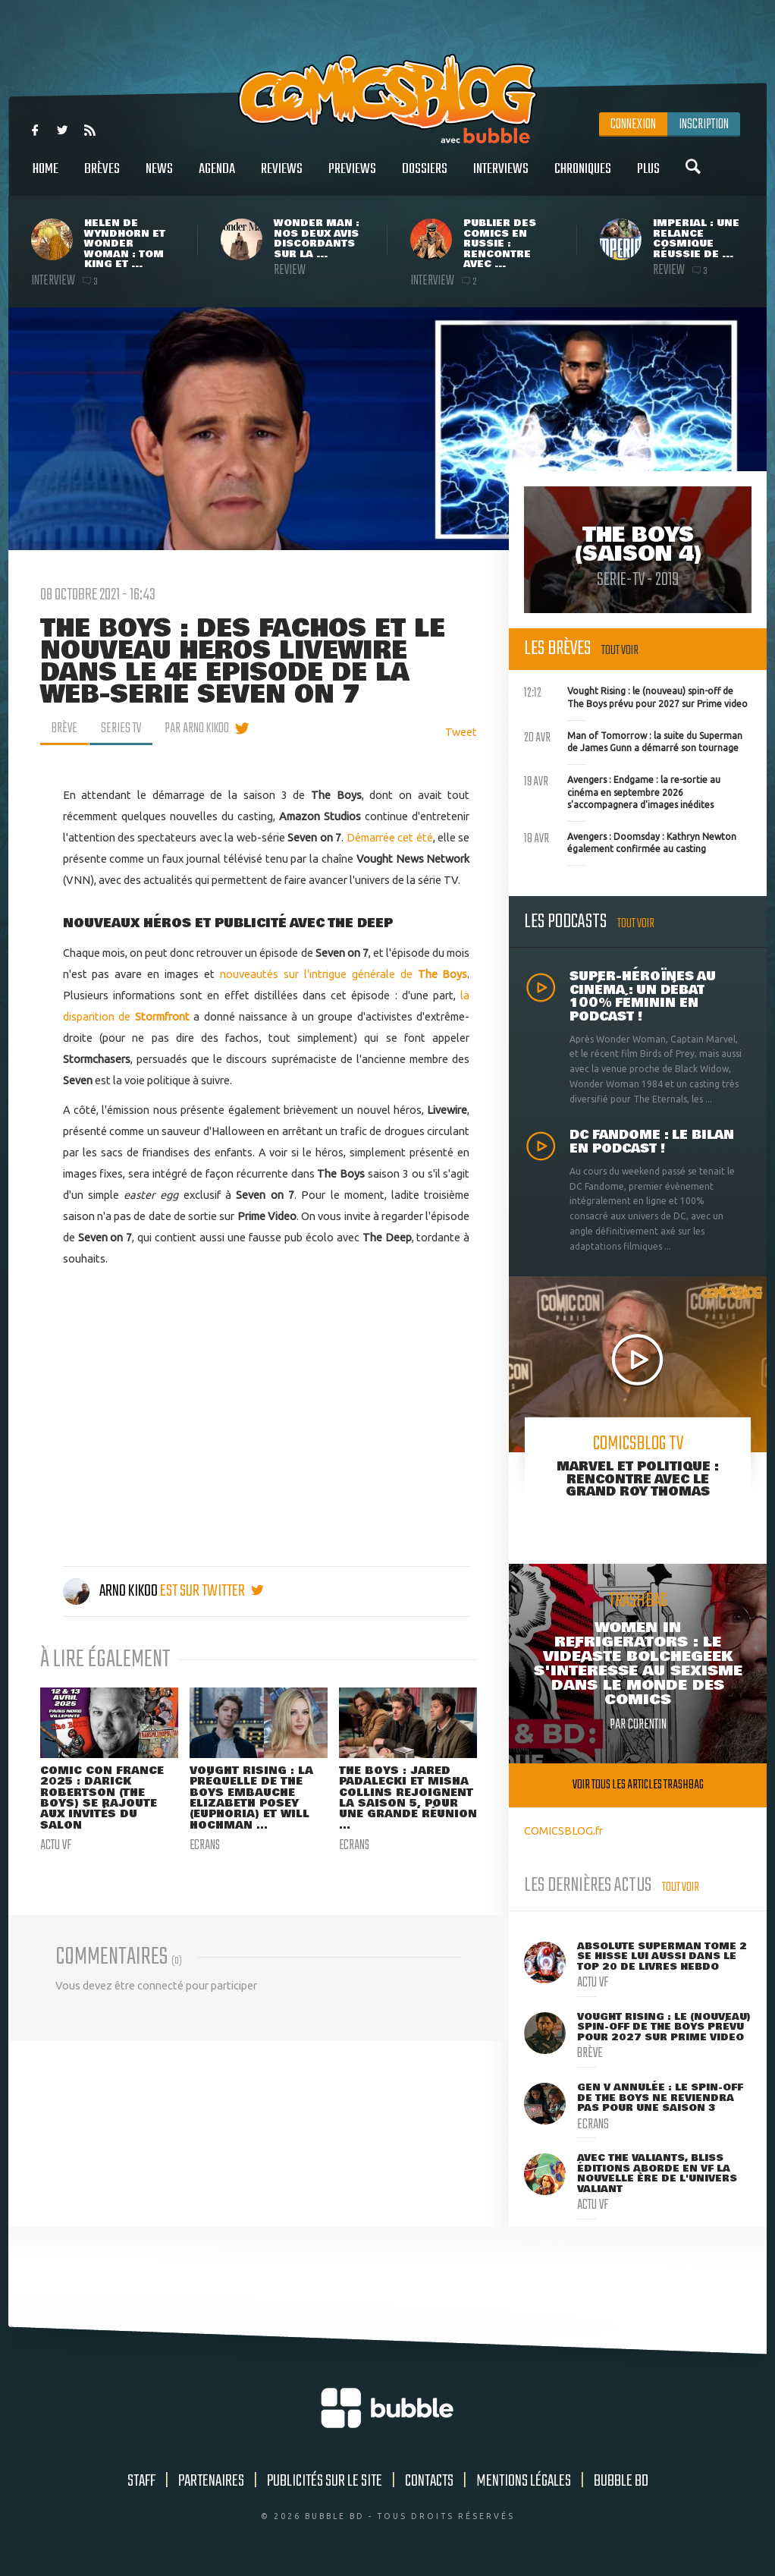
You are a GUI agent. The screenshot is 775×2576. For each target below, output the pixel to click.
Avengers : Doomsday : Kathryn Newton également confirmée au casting (630, 841)
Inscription (704, 124)
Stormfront (162, 1016)
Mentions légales (523, 2481)
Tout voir (620, 650)
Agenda (217, 177)
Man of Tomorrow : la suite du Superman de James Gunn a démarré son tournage (633, 740)
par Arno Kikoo (197, 728)
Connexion (633, 124)
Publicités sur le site (324, 2481)
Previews (352, 177)
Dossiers (424, 177)
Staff (141, 2481)
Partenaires (211, 2481)
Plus (648, 177)
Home (45, 177)
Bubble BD (621, 2481)
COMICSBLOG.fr (563, 1830)
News (159, 177)
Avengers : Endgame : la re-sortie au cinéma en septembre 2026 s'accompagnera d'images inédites (622, 791)
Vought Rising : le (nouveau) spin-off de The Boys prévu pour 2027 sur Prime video (636, 696)
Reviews (281, 177)
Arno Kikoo (111, 1591)
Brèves (102, 177)
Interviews (500, 177)
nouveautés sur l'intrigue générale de (343, 973)
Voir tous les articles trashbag (638, 1785)
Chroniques (582, 177)
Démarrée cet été (390, 837)
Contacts (429, 2481)
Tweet (461, 731)
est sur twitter (212, 1591)
